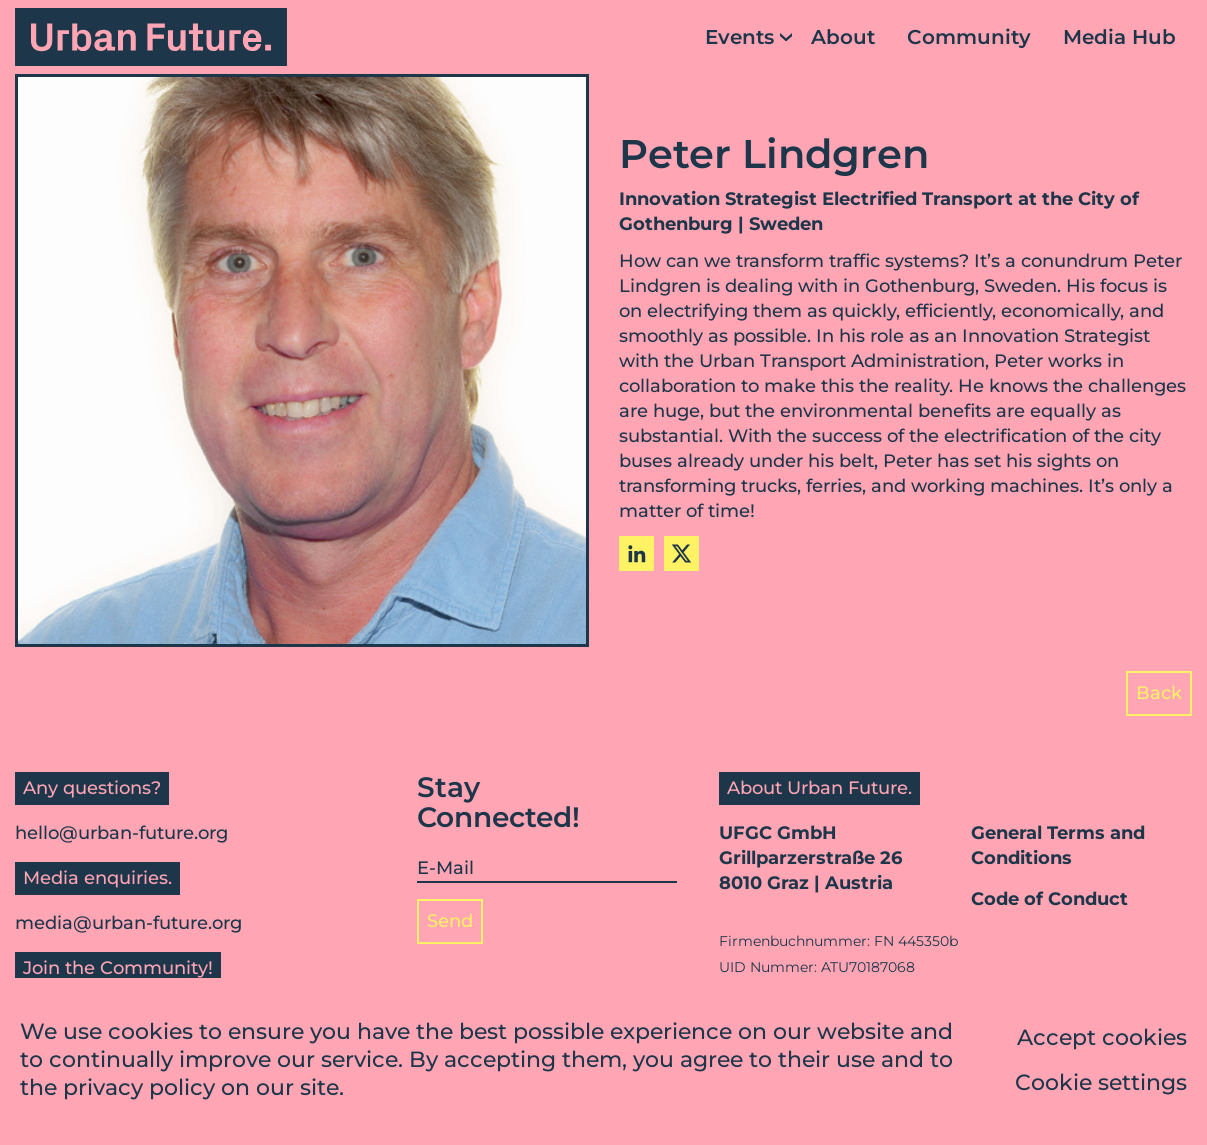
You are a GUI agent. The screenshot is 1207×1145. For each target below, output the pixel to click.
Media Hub (1119, 37)
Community (969, 37)
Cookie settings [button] (1101, 1084)
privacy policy (139, 1089)
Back (1159, 693)
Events (739, 37)
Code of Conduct (1049, 899)
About (843, 37)
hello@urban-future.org (121, 833)
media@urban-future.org (128, 923)
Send (450, 921)
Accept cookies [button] (1102, 1039)
